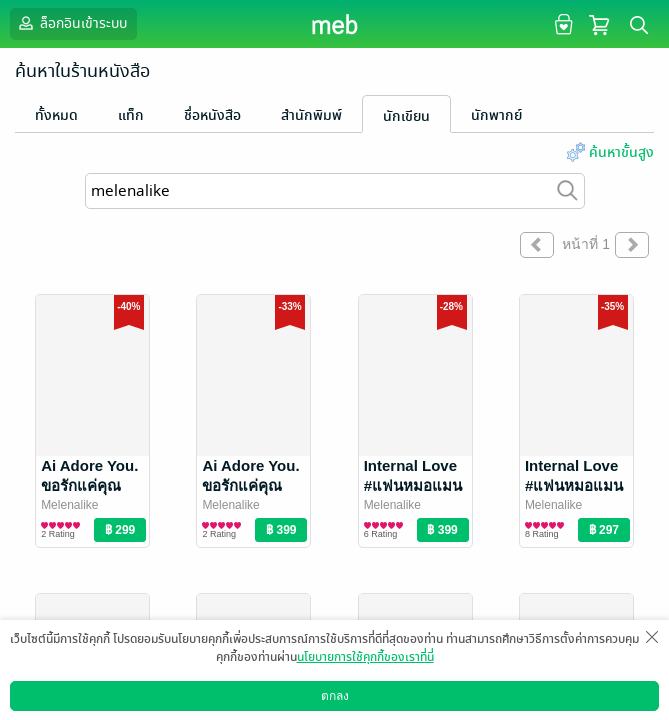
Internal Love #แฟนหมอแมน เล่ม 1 (574, 485)
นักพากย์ (496, 115)
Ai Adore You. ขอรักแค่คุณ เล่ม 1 (89, 485)
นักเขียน (406, 116)
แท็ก (131, 115)
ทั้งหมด (56, 115)
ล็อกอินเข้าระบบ (71, 23)
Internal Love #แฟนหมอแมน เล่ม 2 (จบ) (413, 485)
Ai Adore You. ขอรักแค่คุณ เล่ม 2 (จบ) (250, 485)
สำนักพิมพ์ (311, 115)
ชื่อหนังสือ (212, 115)
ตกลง (335, 696)
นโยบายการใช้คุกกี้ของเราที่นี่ (365, 657)
